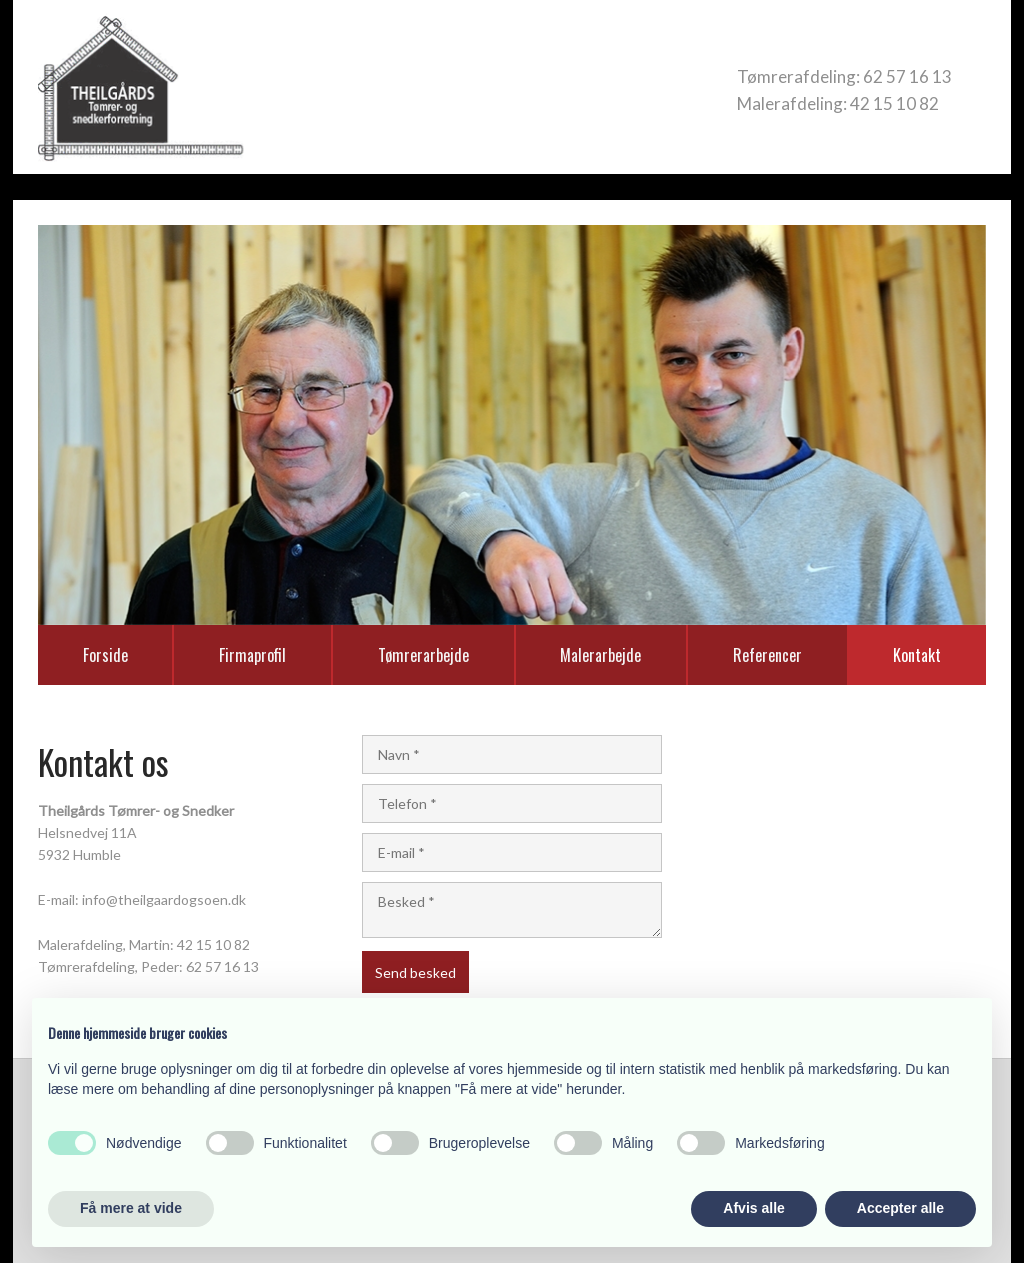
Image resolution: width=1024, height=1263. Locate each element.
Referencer (767, 655)
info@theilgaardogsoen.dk (164, 899)
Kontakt (917, 655)
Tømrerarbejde (423, 655)
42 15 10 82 (894, 103)
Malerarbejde (600, 655)
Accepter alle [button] (900, 1208)
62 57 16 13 (907, 76)
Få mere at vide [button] (131, 1208)
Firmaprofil (252, 655)
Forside (105, 655)
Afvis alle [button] (753, 1208)
